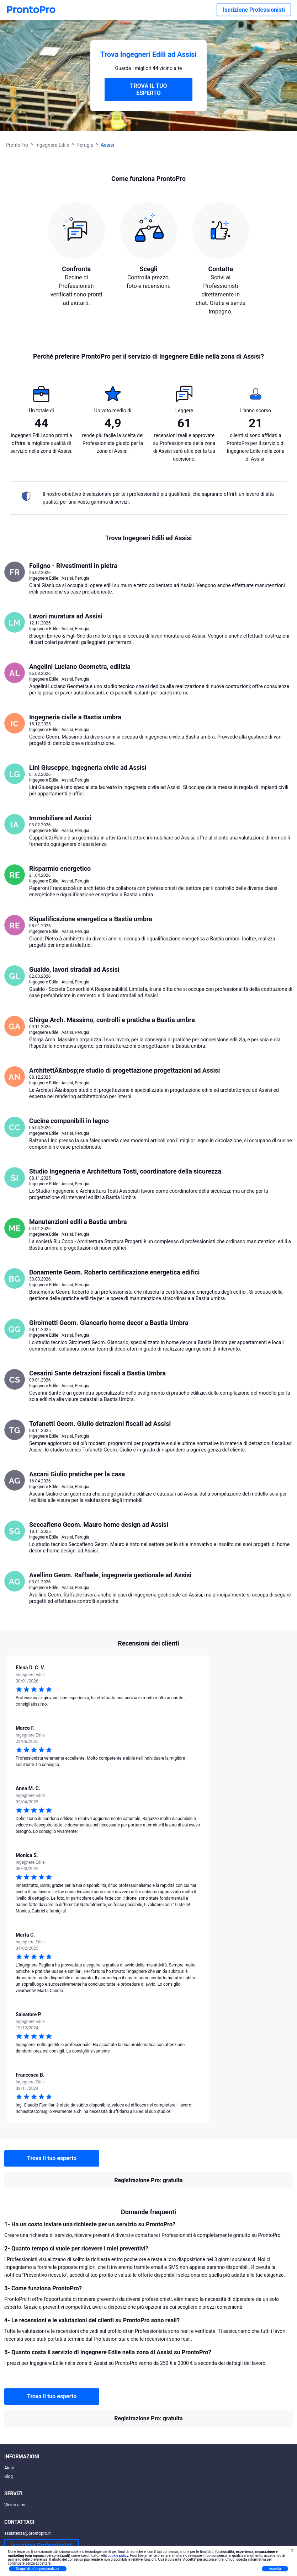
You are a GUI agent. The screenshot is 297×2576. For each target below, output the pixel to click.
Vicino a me (15, 2504)
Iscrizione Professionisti (254, 9)
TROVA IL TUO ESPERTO (148, 89)
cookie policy (118, 2556)
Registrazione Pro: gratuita (148, 2180)
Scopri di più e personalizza (37, 2569)
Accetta (275, 2569)
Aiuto (9, 2467)
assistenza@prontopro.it (27, 2533)
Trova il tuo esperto (51, 2158)
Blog (8, 2476)
